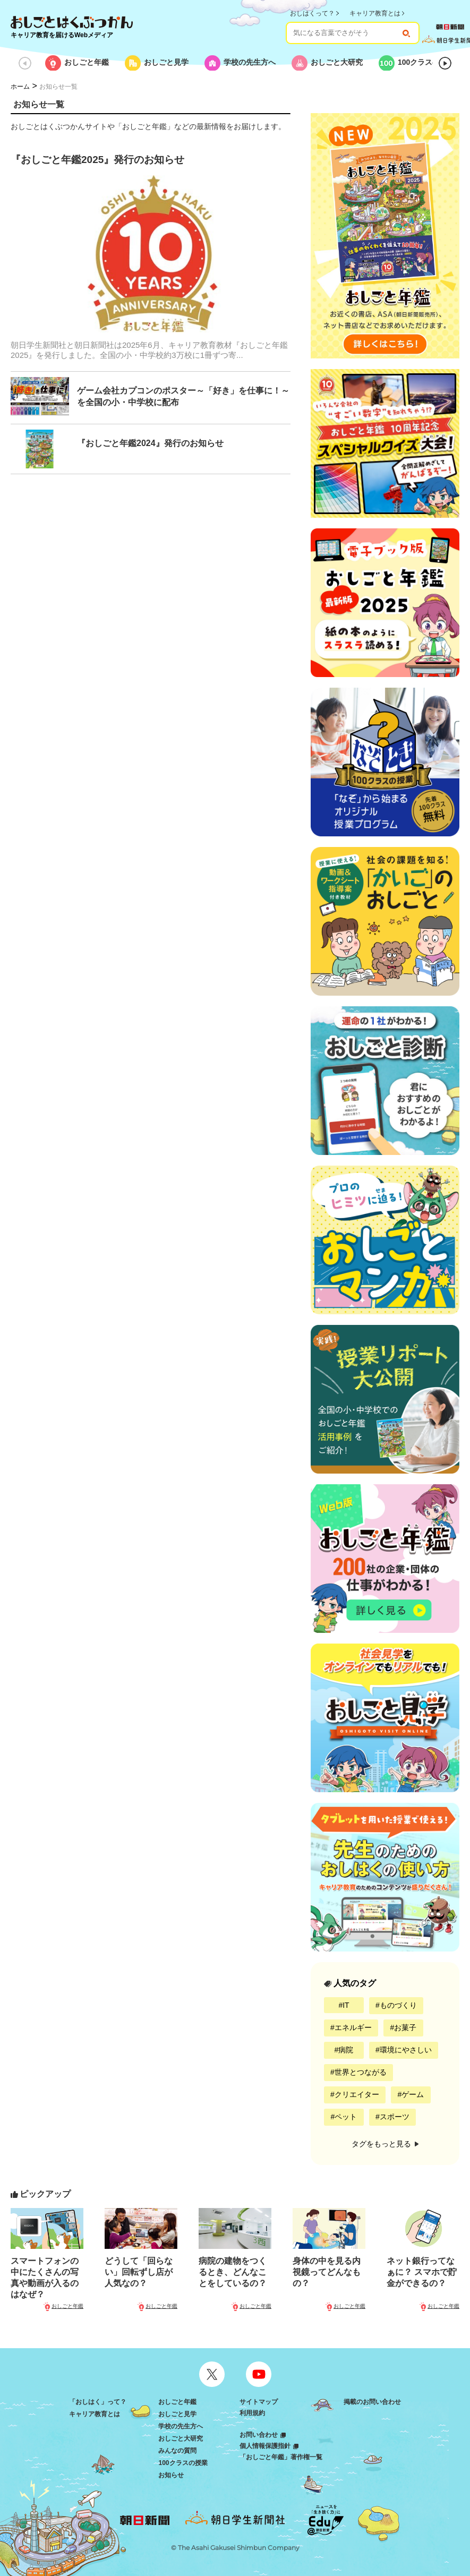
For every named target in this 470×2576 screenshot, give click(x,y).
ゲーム (412, 2094)
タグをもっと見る (385, 2143)
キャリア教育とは (374, 13)
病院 (345, 2050)
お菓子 (405, 2027)
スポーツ (394, 2116)
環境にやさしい (406, 2050)
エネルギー (353, 2027)
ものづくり (398, 2005)
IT (346, 2005)
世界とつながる (361, 2072)
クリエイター (357, 2094)
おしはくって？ (312, 13)
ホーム (20, 86)
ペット (346, 2116)
